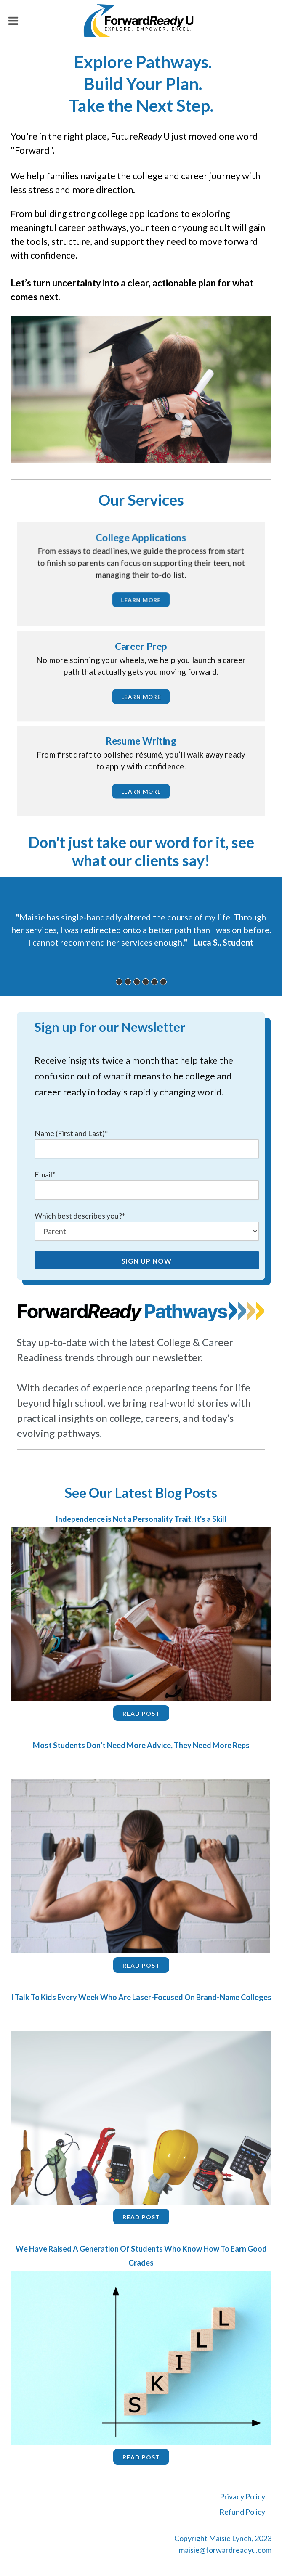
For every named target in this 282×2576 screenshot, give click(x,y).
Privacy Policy (242, 2496)
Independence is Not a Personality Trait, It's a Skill (141, 1519)
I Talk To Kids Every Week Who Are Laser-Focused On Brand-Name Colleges (141, 1997)
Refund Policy (242, 2511)
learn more (141, 599)
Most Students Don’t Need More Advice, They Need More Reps (141, 1745)
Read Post (141, 1713)
